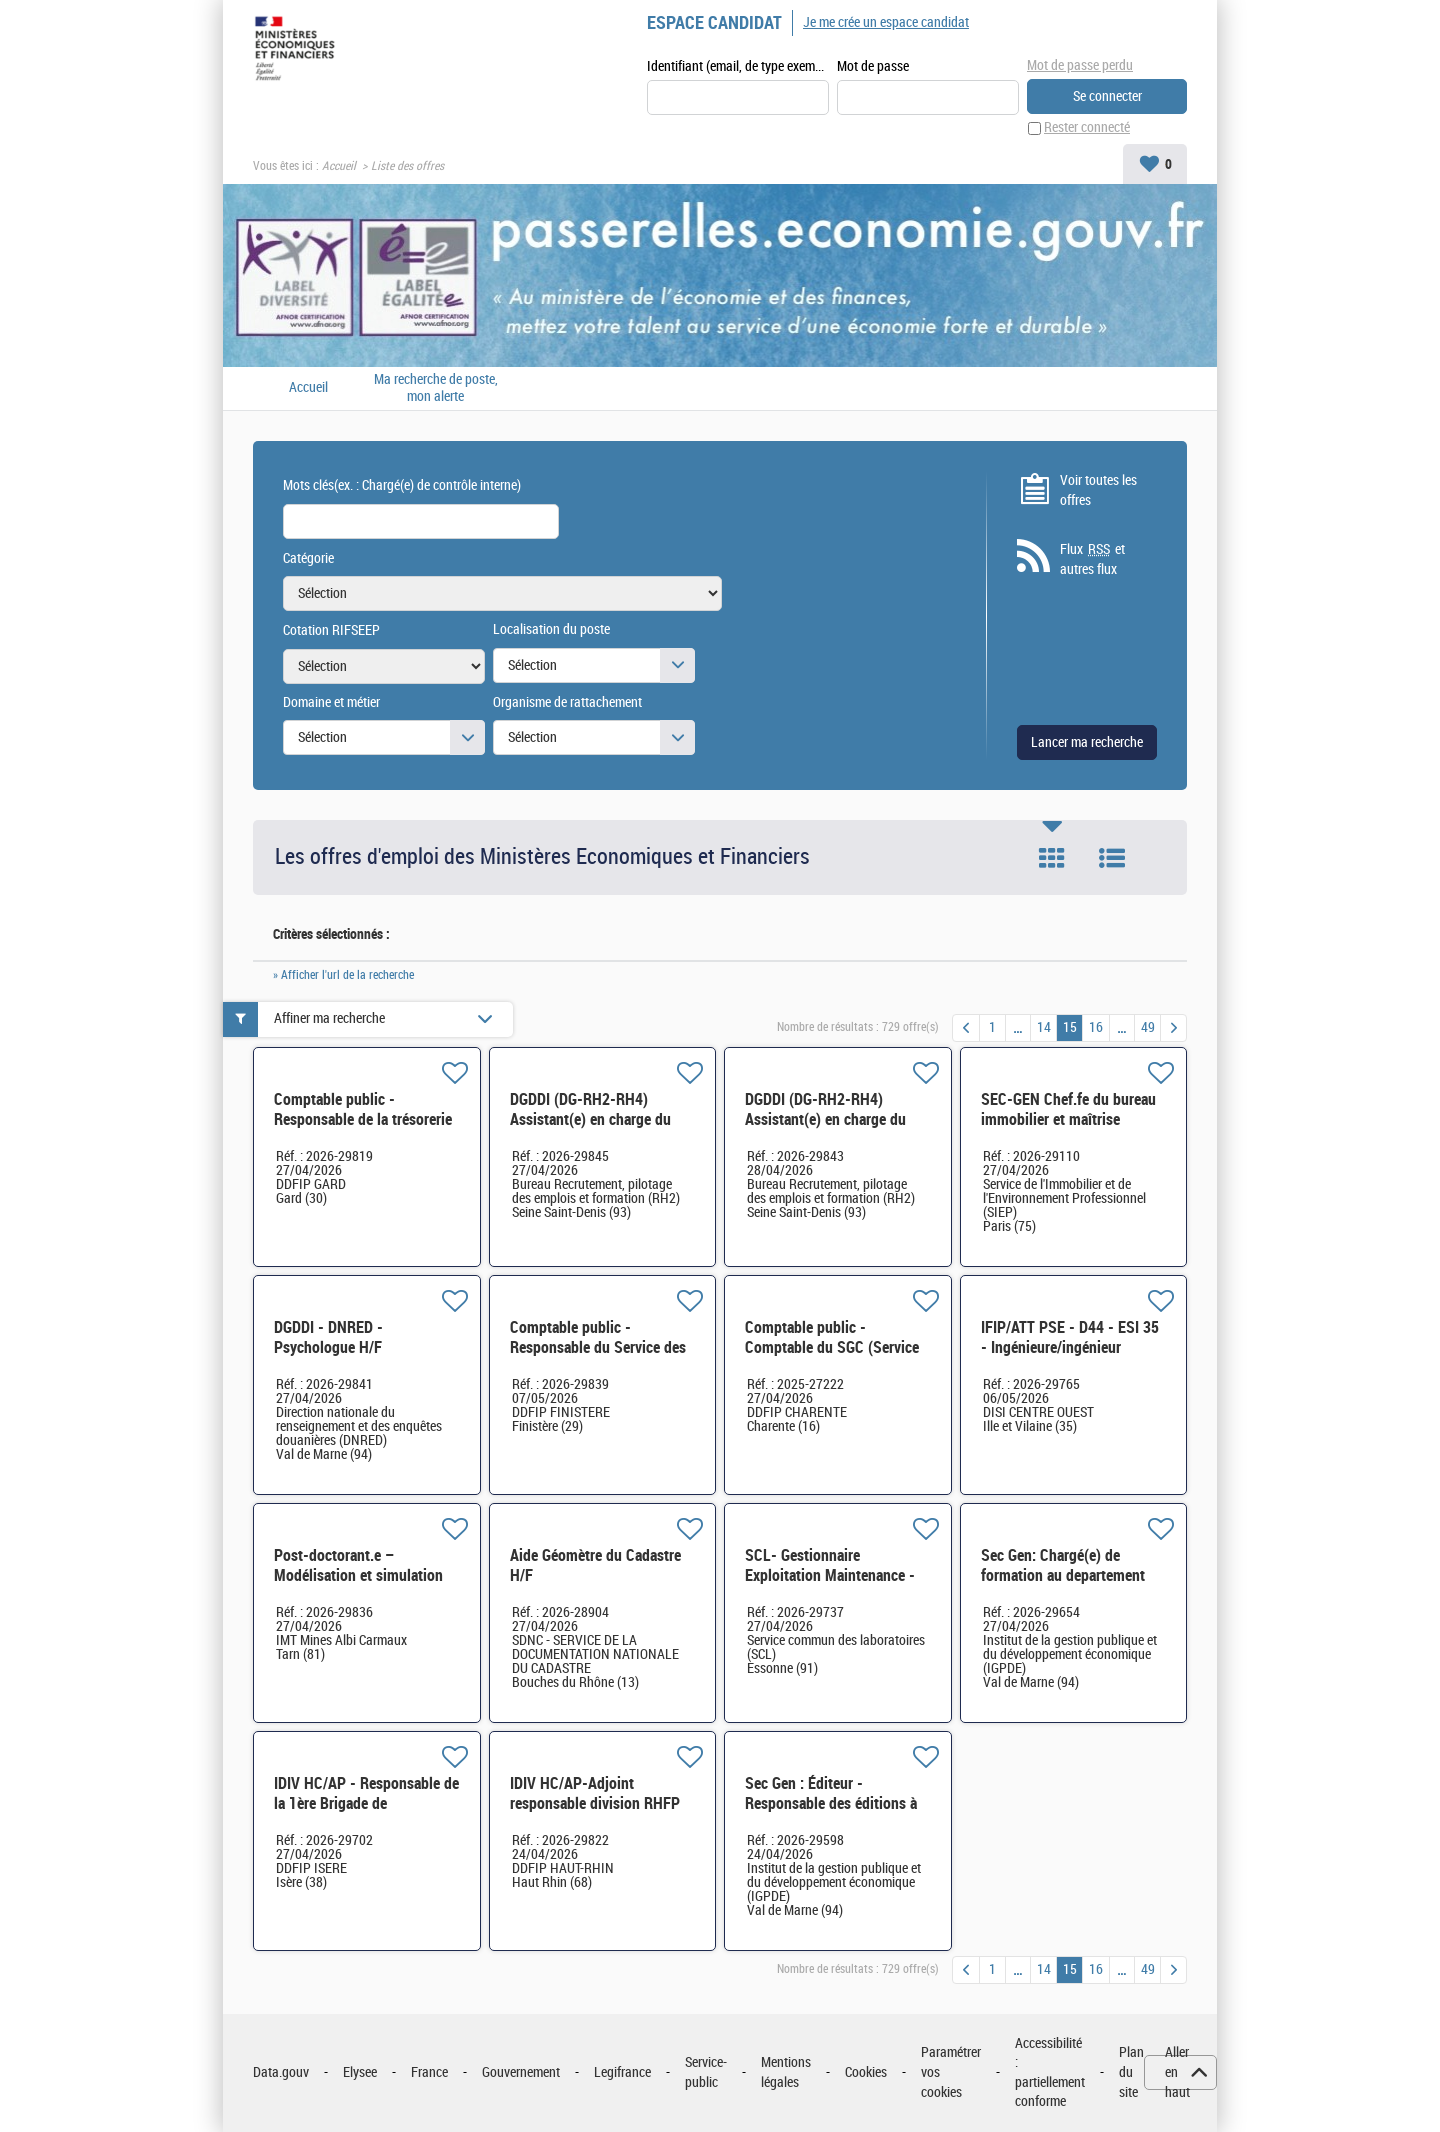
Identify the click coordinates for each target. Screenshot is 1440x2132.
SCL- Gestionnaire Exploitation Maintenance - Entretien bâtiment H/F (830, 1575)
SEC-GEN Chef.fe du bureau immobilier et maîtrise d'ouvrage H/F (1068, 1119)
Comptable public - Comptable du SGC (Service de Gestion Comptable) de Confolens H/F (832, 1357)
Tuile (1052, 859)
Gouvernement (521, 2072)
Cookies (866, 2072)
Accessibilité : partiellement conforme (1050, 2073)
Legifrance (622, 2072)
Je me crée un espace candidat (886, 22)
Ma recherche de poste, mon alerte (436, 388)
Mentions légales (786, 2073)
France (429, 2072)
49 (1148, 1027)
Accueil (339, 166)
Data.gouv (281, 2072)
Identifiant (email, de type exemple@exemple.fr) (738, 66)
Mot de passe (873, 66)
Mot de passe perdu (1080, 65)
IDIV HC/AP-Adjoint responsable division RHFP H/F (595, 1803)
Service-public (706, 2073)
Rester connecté (1087, 128)
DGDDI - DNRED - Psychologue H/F (328, 1337)
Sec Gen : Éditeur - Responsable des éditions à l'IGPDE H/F (831, 1803)
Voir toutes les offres (1098, 490)
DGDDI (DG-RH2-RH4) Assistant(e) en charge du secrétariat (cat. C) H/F (590, 1119)
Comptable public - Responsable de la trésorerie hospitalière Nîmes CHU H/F (363, 1119)
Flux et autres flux (1092, 560)
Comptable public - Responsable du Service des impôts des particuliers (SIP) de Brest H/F (600, 1357)
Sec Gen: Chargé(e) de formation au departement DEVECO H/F (1063, 1575)
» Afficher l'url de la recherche (343, 975)
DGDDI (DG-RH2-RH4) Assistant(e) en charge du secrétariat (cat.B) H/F (825, 1119)
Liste (1112, 859)
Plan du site (1131, 2073)
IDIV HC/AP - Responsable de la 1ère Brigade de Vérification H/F (366, 1803)
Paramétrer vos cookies (951, 2073)
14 (1044, 1027)
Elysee (360, 2072)
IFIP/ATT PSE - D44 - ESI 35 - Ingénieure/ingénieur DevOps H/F (1070, 1347)
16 (1096, 1027)
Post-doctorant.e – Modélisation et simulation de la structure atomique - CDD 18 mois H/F (358, 1585)
